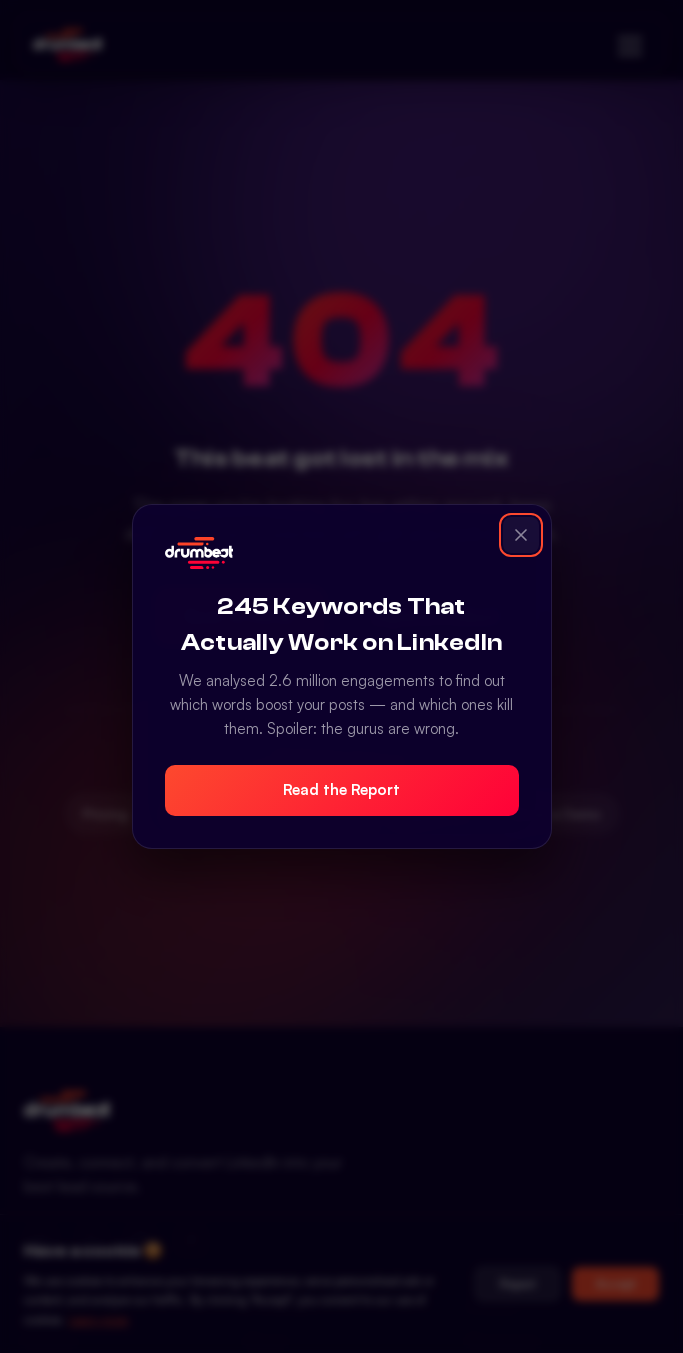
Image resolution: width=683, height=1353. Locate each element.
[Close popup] (521, 535)
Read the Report (341, 789)
